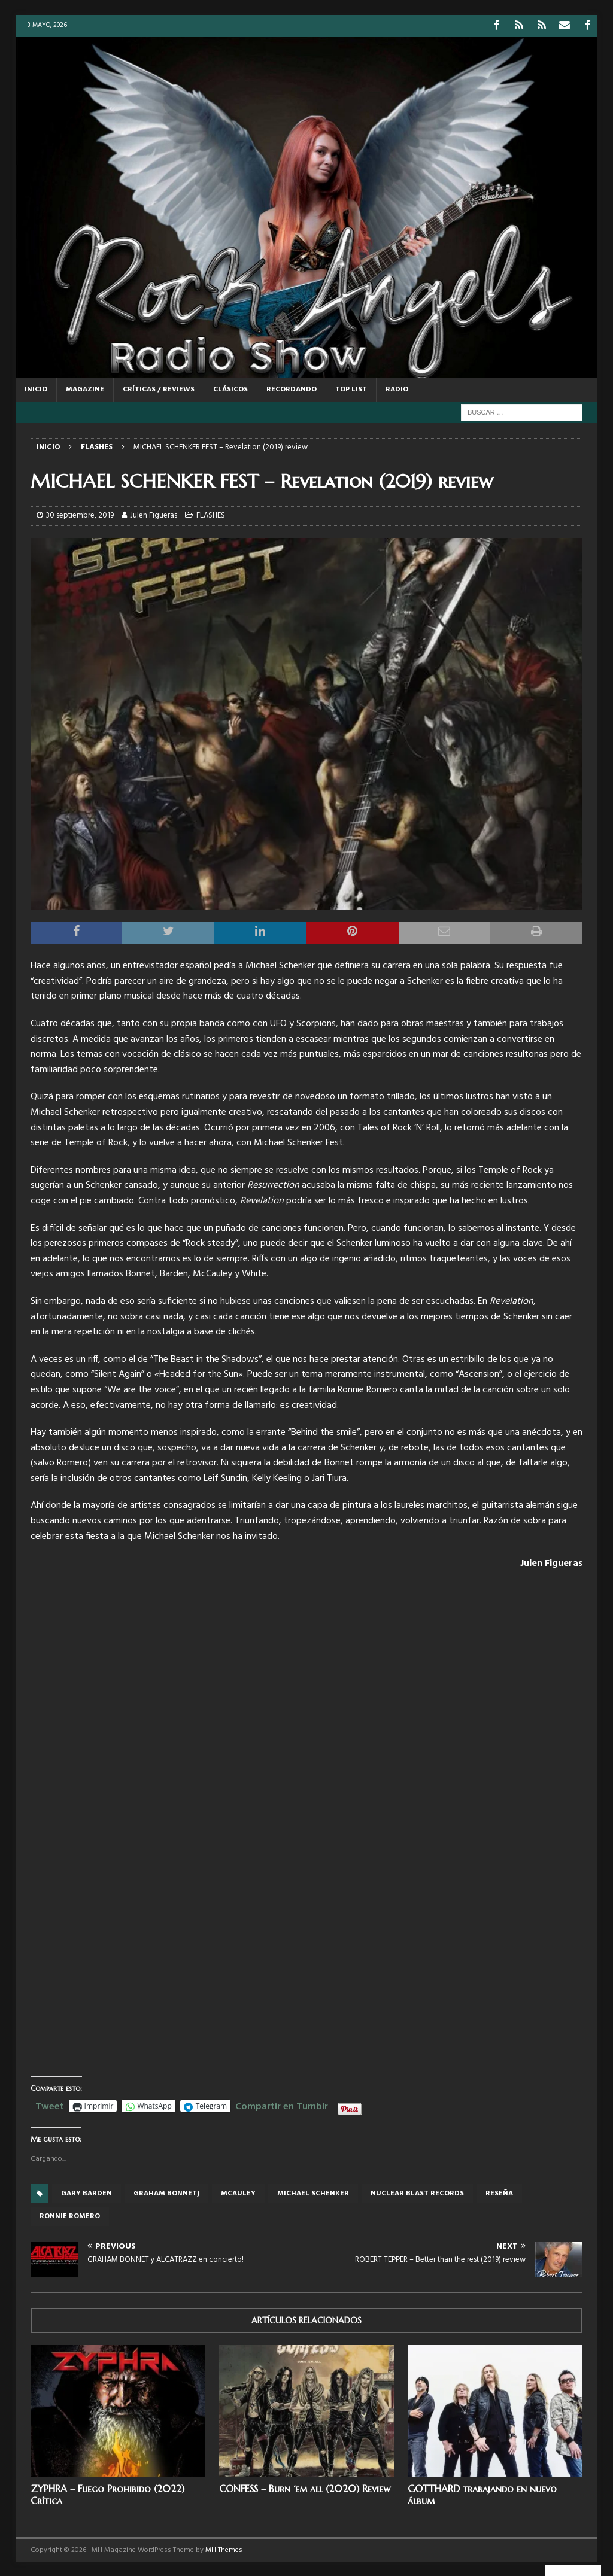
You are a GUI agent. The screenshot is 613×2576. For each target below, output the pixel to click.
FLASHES (210, 514)
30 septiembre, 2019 (80, 514)
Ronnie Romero (70, 2215)
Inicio (36, 388)
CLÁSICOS (230, 388)
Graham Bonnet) (166, 2192)
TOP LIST (351, 388)
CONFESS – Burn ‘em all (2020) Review (304, 2487)
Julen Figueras (153, 514)
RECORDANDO (291, 388)
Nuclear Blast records (417, 2192)
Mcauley (238, 2192)
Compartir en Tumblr (281, 2103)
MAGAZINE (85, 388)
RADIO (397, 388)
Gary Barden (86, 2192)
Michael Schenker (313, 2192)
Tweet (49, 2103)
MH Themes (223, 2549)
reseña (499, 2192)
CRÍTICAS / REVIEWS (159, 388)
